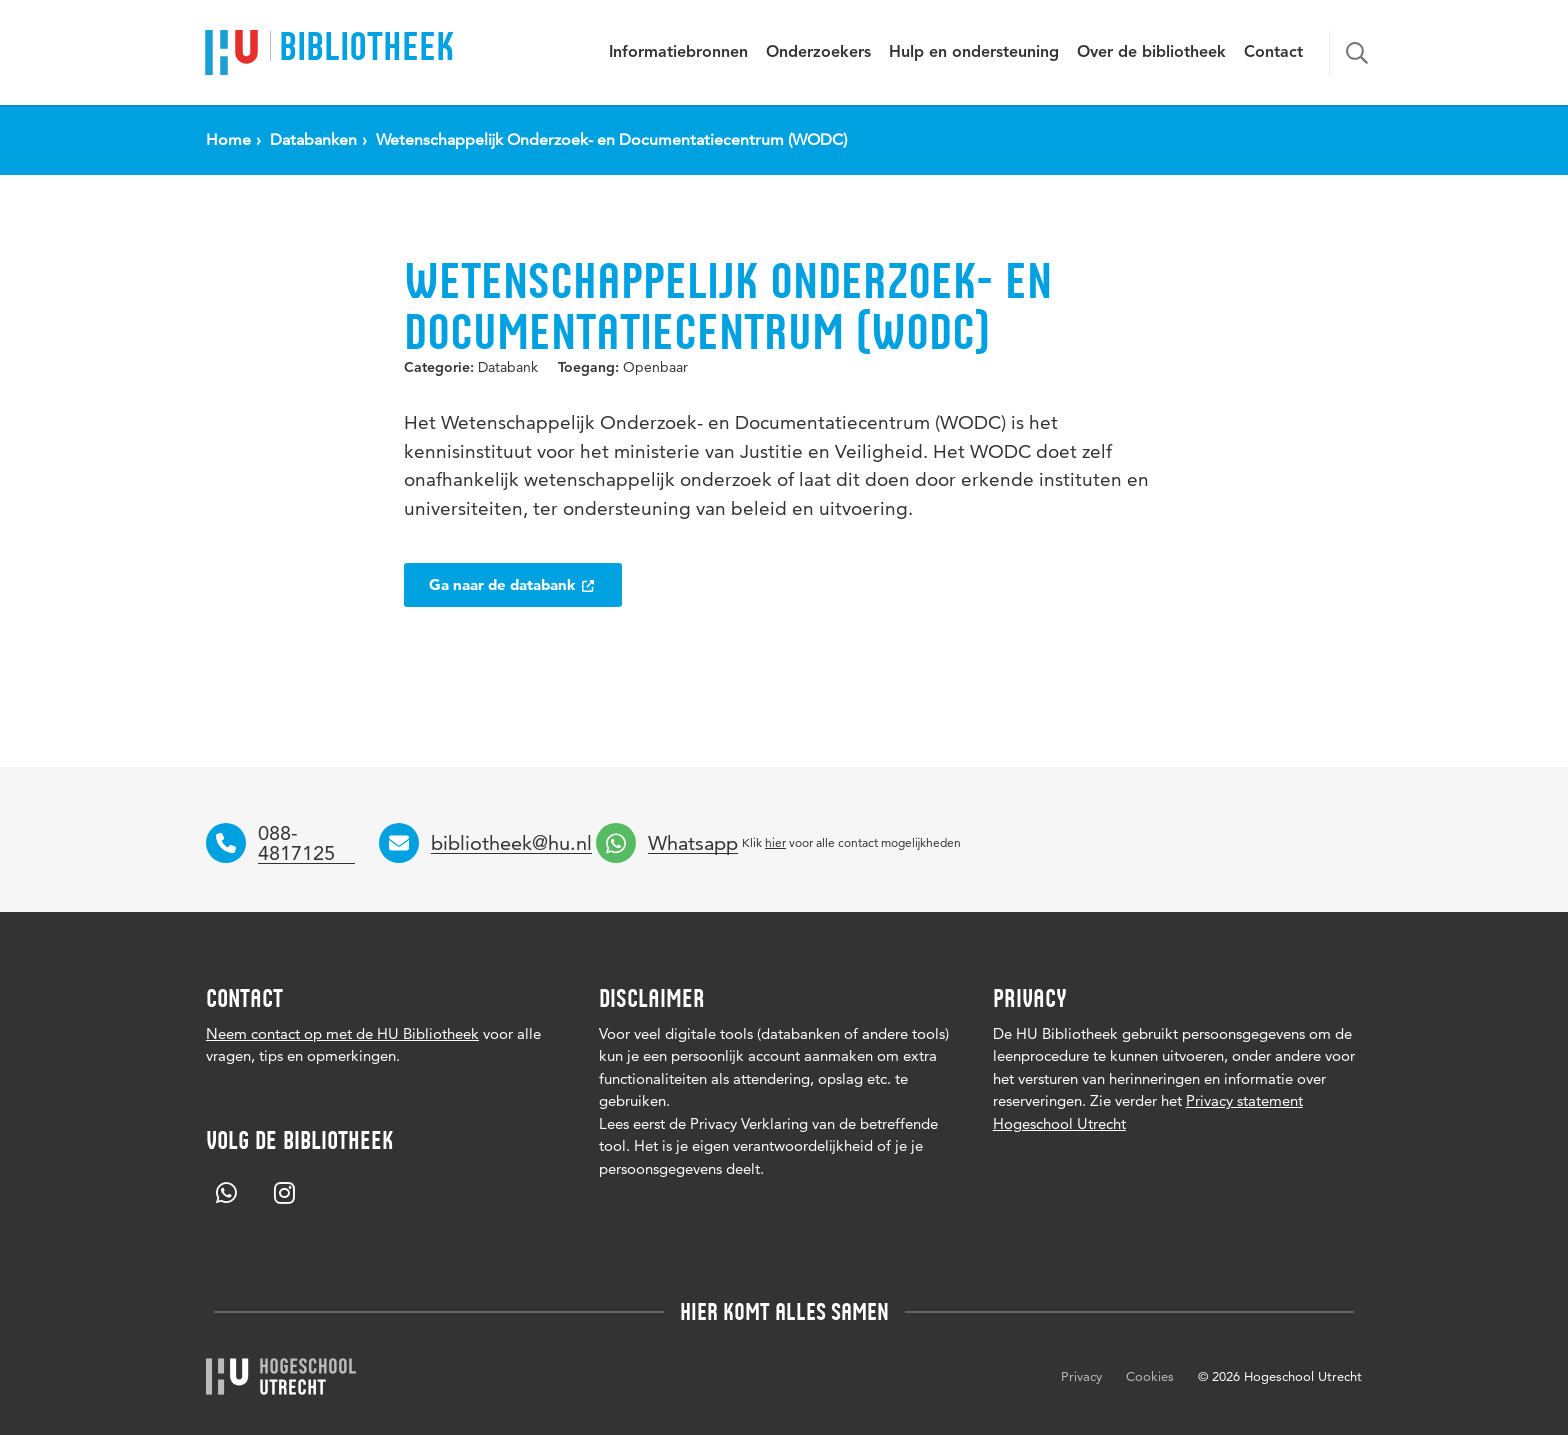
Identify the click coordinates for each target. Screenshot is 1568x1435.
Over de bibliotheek (1151, 53)
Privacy (1081, 1376)
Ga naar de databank (513, 584)
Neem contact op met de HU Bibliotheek (342, 1033)
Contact (1273, 53)
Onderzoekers (818, 53)
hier (775, 842)
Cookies (1150, 1376)
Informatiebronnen (678, 53)
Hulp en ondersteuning (974, 53)
